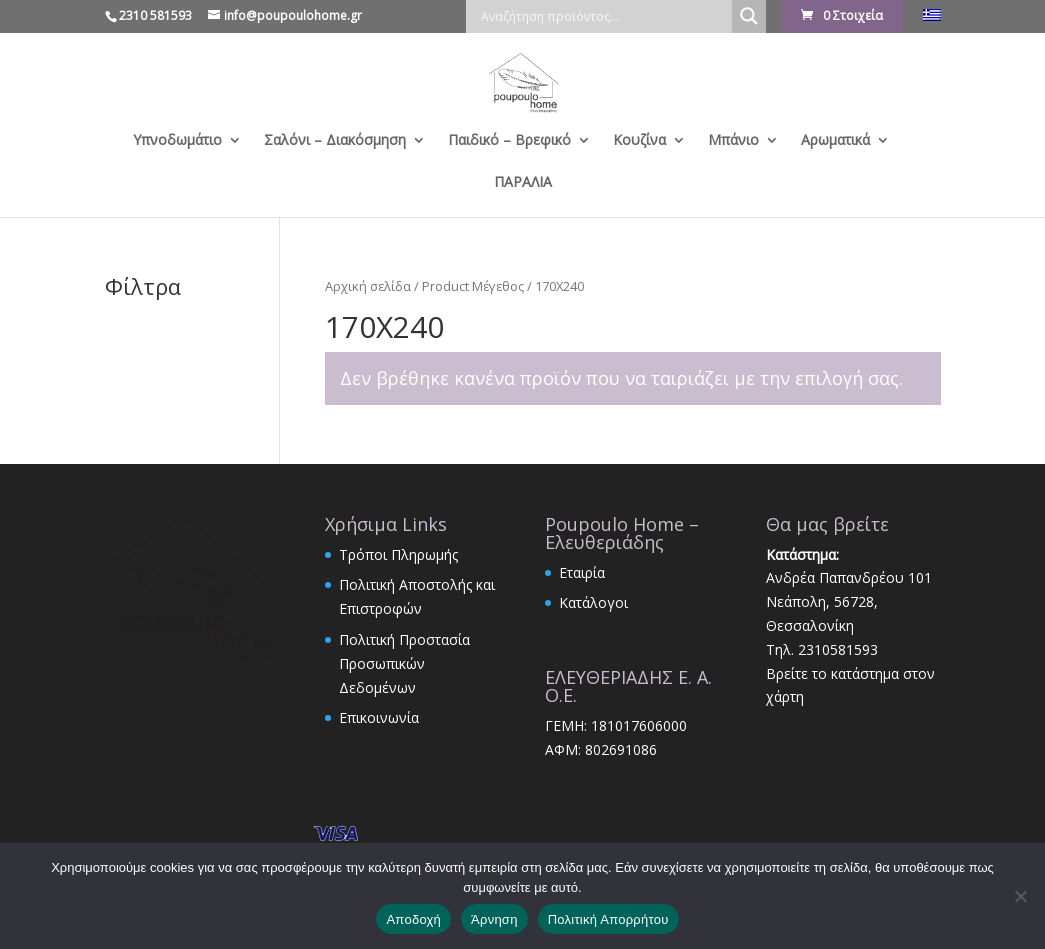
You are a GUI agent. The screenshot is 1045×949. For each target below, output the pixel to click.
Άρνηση (494, 919)
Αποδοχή (413, 919)
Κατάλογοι (593, 602)
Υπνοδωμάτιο (177, 141)
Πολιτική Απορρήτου (608, 919)
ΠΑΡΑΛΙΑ (523, 183)
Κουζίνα (639, 141)
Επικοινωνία (379, 717)
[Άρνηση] (1020, 896)
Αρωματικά (835, 141)
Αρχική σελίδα (368, 286)
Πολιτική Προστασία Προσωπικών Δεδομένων (404, 663)
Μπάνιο (733, 141)
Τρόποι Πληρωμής (398, 554)
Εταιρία (582, 572)
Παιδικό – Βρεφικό (509, 141)
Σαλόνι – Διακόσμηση (335, 141)
